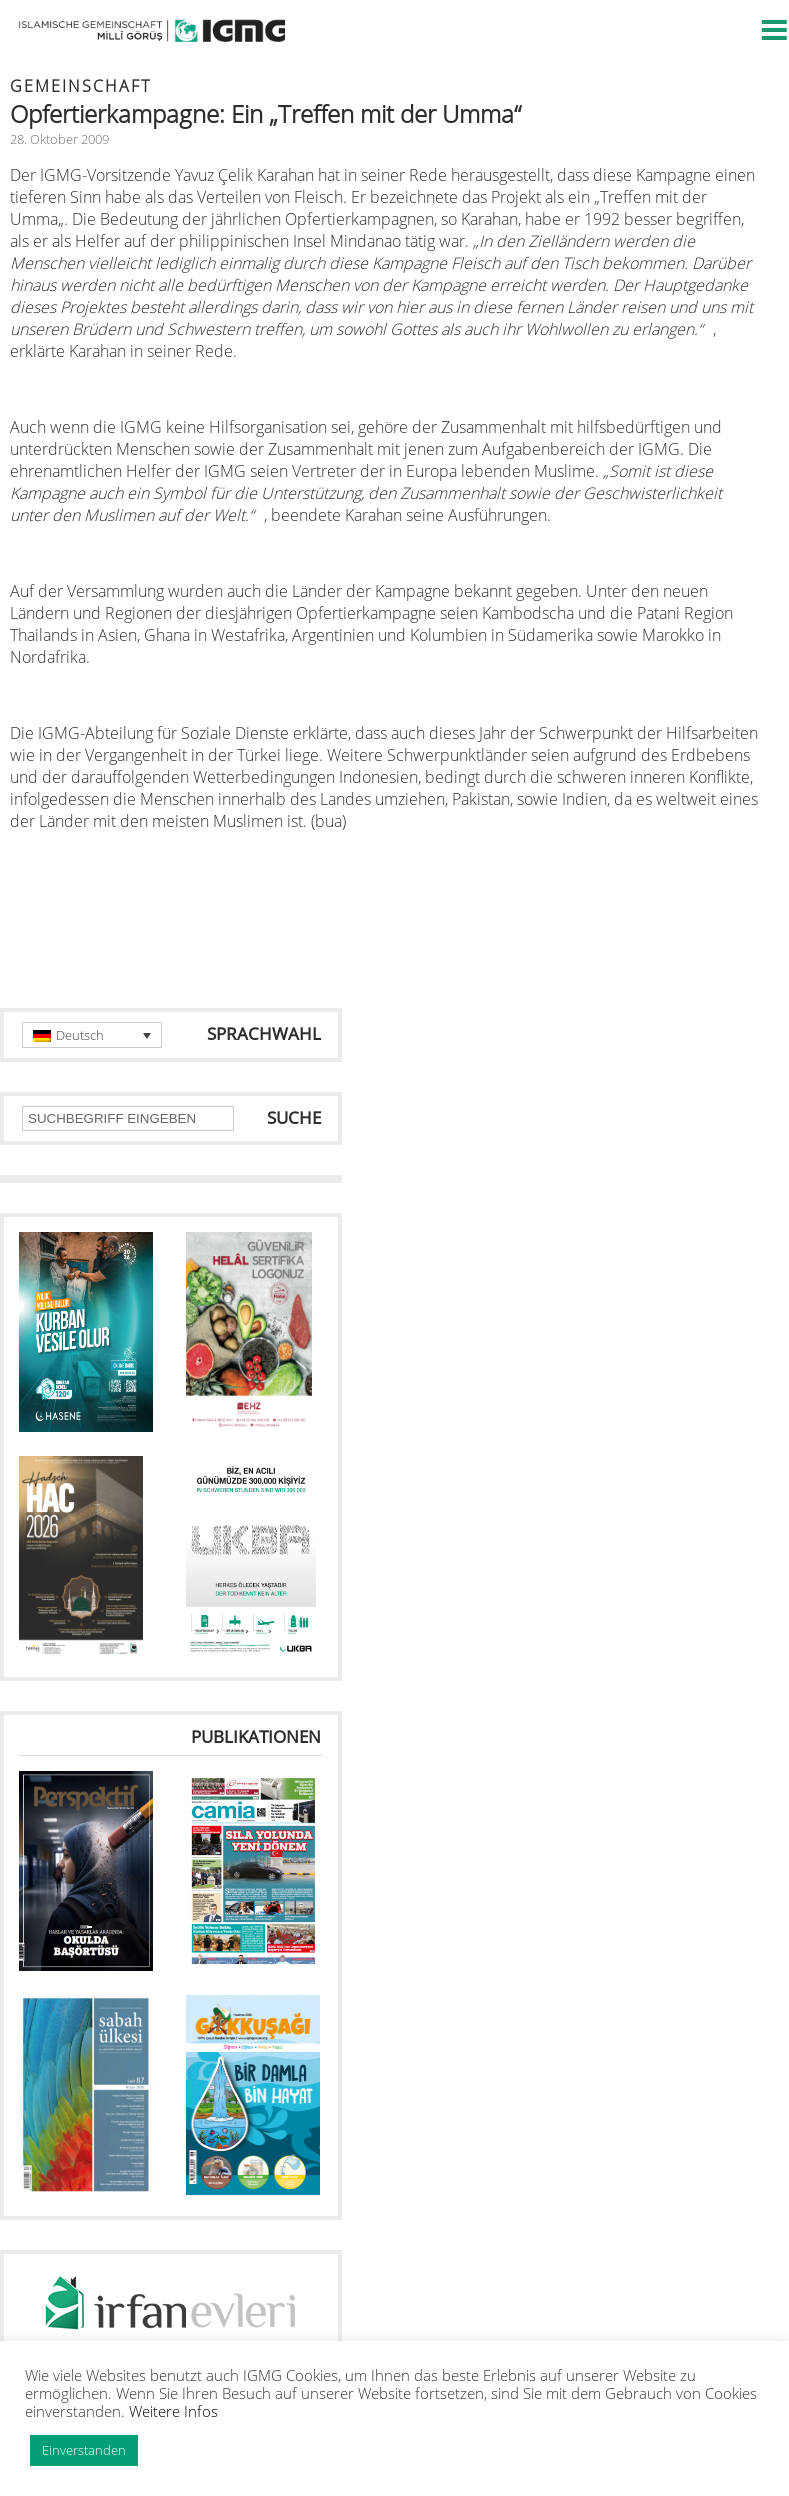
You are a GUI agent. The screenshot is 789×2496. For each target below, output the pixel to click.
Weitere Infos (173, 2411)
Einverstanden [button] (84, 2450)
